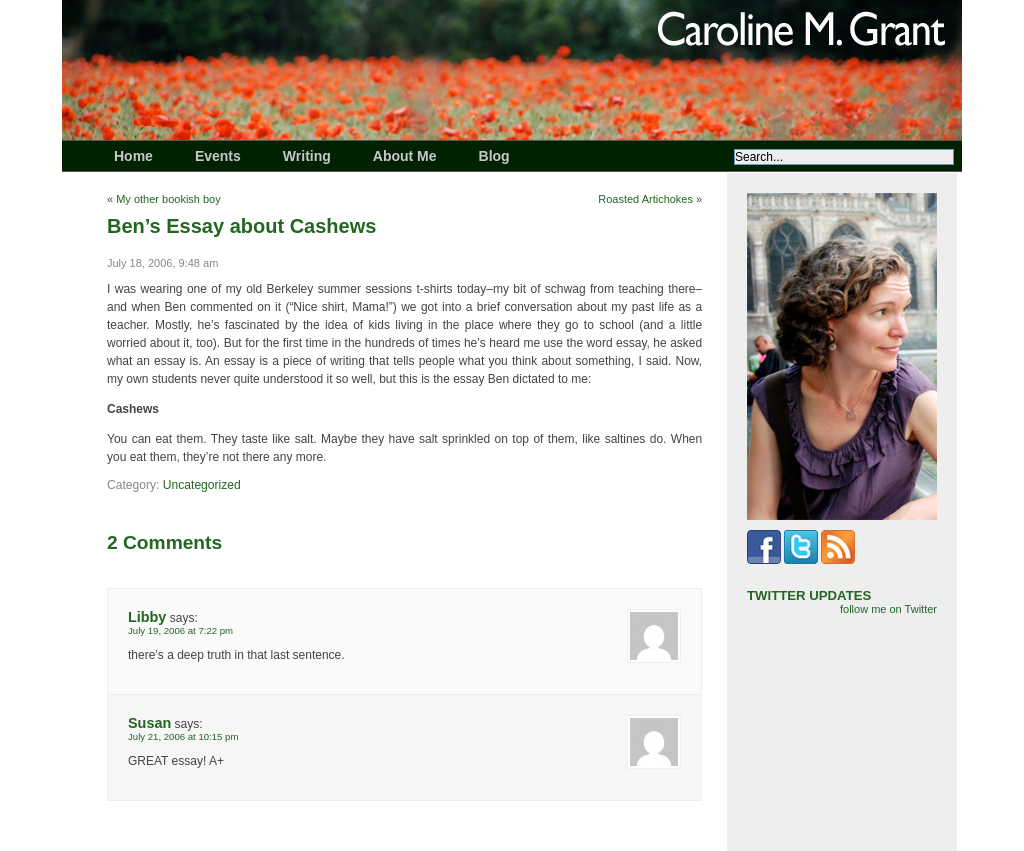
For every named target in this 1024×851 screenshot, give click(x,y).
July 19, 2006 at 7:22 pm (180, 630)
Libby (147, 617)
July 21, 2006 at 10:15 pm (183, 736)
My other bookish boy (168, 199)
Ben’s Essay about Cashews (241, 226)
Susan (149, 723)
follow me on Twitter (888, 609)
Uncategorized (202, 485)
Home (133, 156)
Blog (494, 156)
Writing (307, 156)
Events (218, 156)
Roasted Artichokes (645, 199)
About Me (405, 156)
